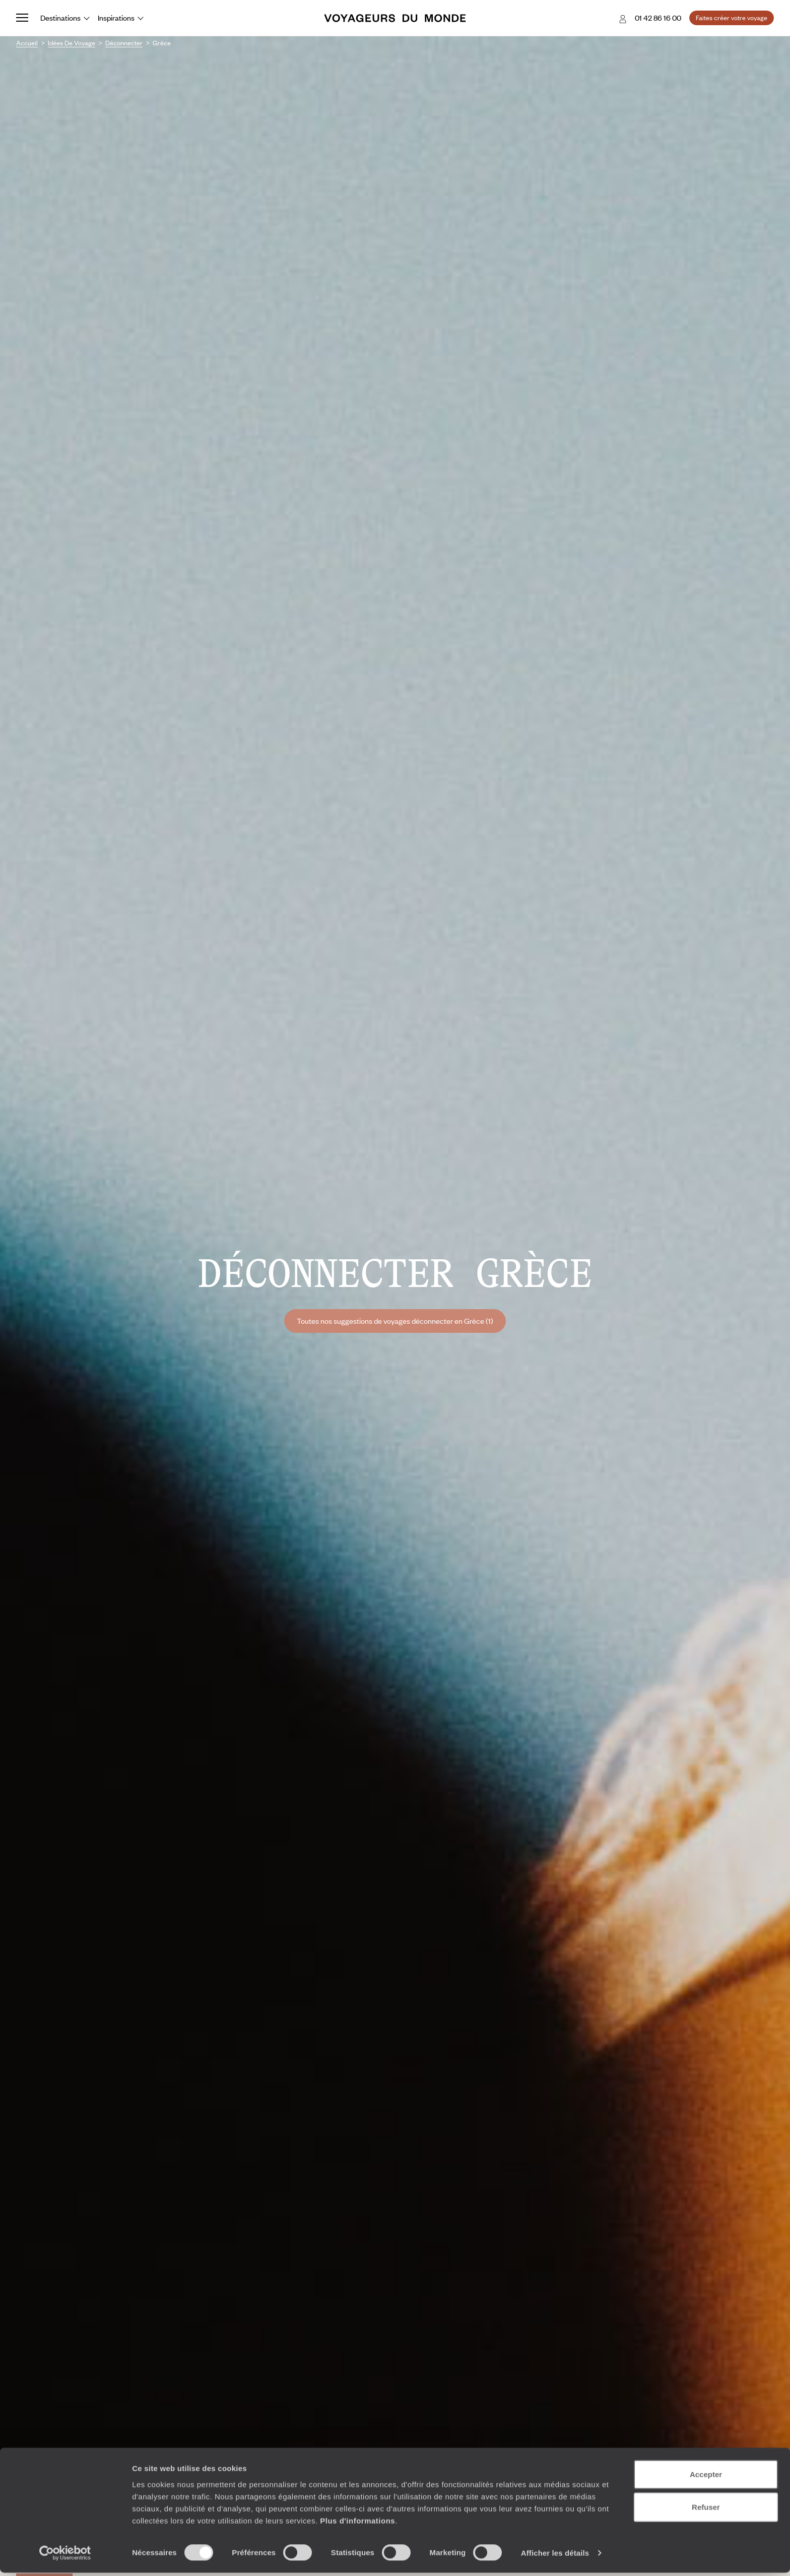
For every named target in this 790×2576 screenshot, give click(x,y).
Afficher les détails (555, 2556)
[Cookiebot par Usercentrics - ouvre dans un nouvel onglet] (65, 2556)
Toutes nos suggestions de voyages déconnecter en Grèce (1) (395, 1321)
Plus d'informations (357, 2523)
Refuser (706, 2510)
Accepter (706, 2477)
